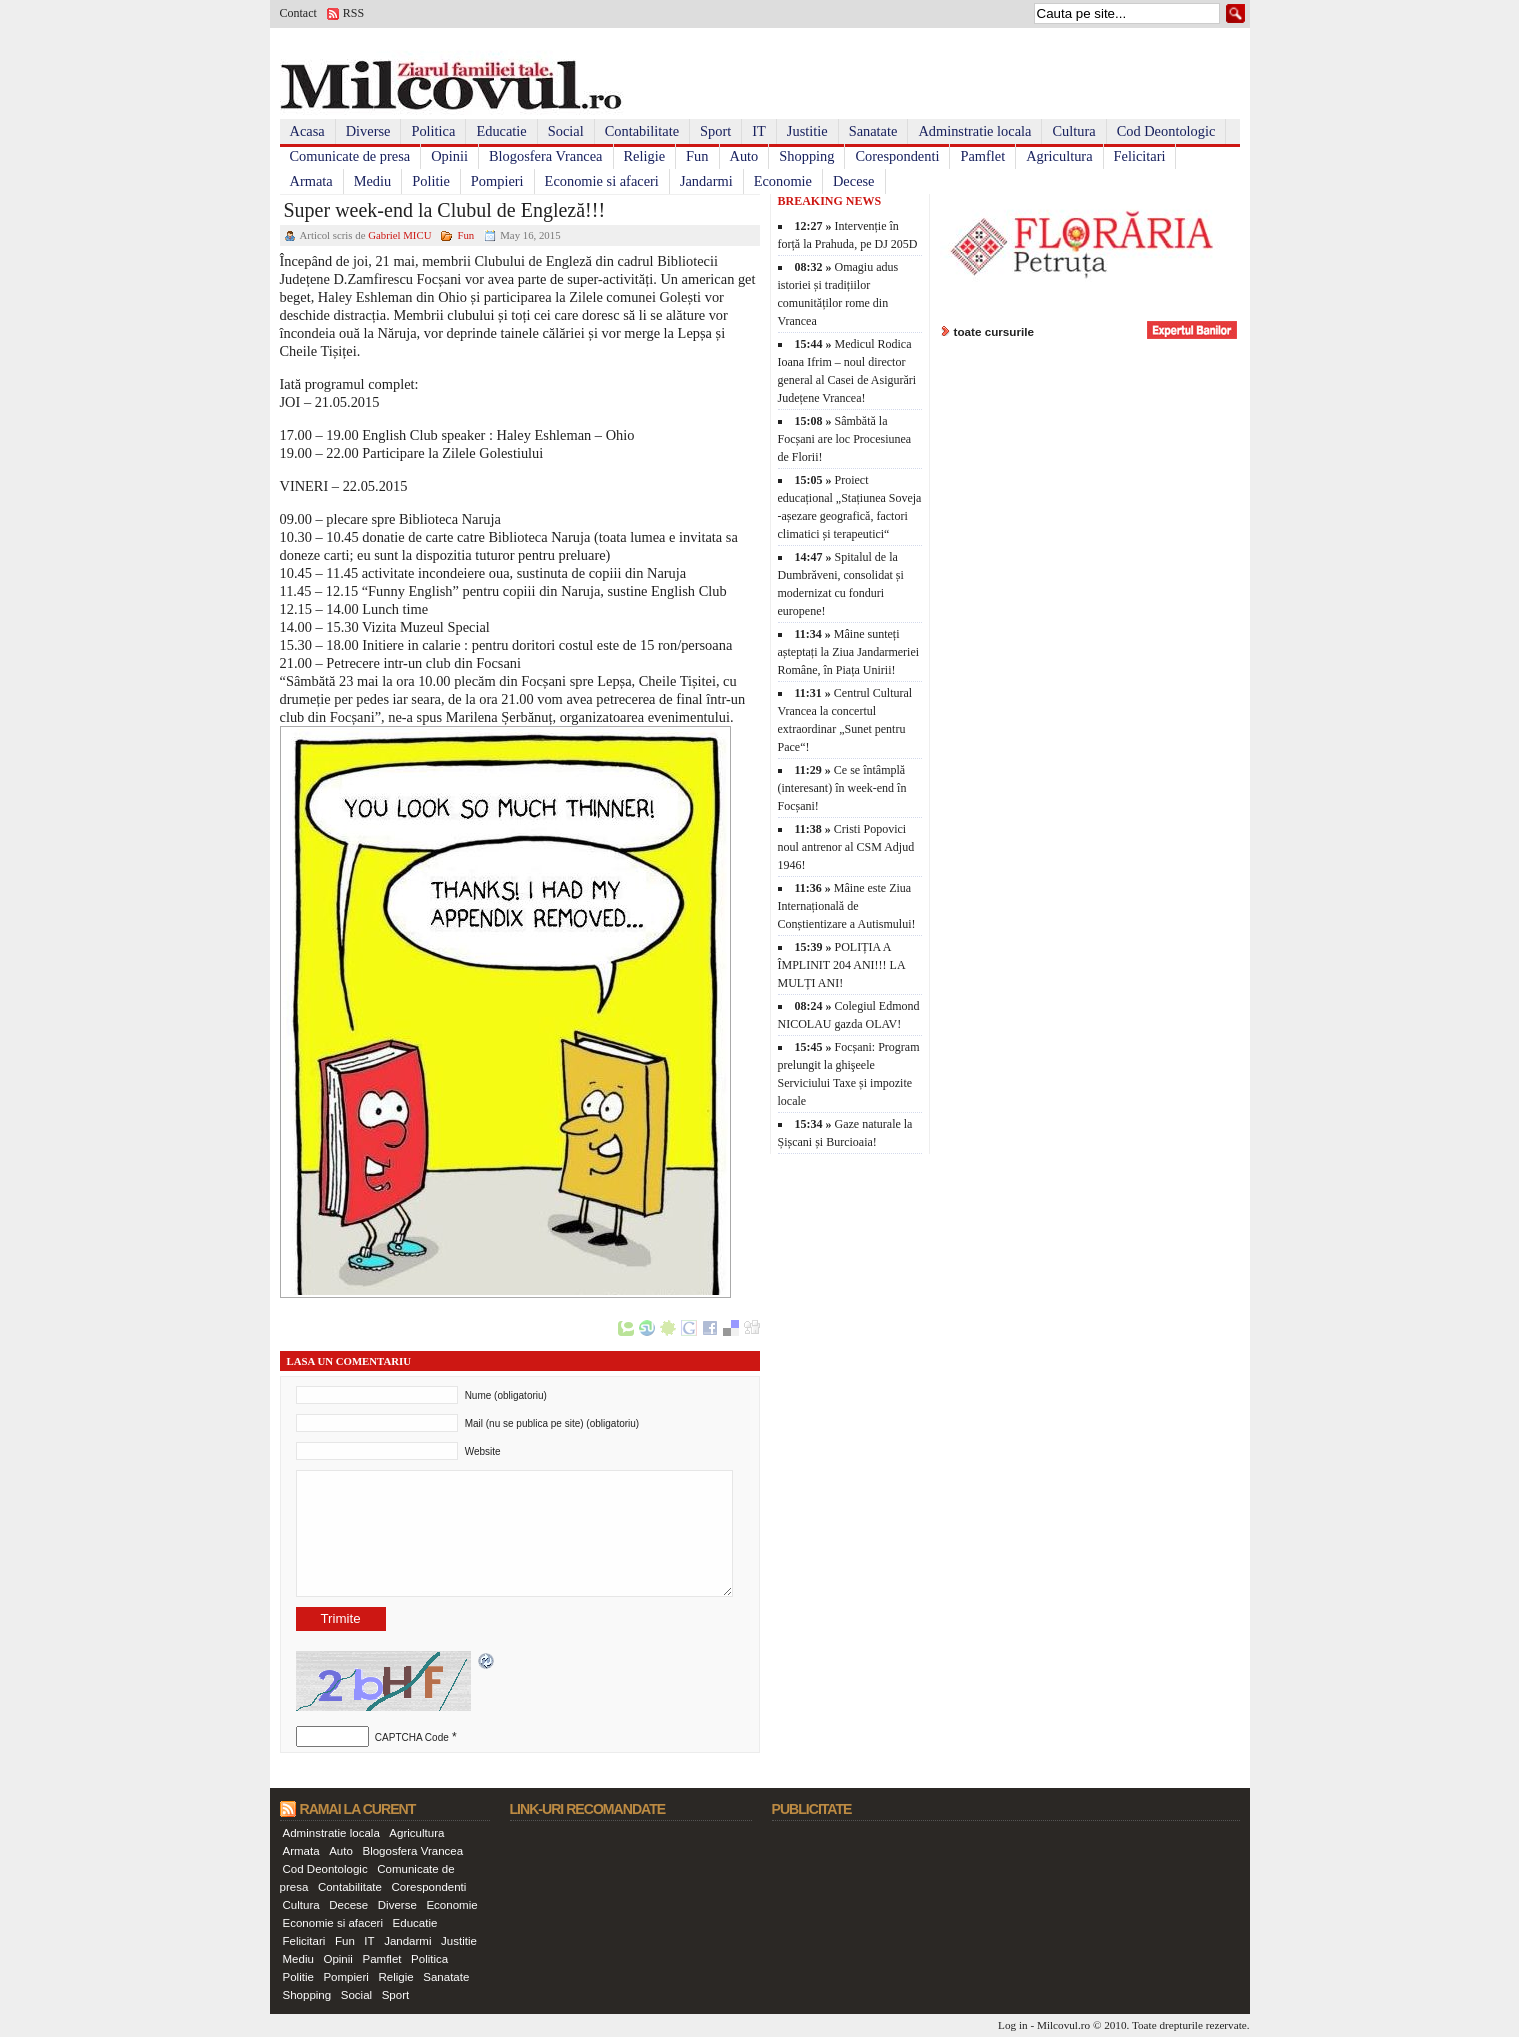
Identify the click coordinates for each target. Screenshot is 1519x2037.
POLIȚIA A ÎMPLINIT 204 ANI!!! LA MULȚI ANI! (841, 965)
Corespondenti (897, 156)
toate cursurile (994, 331)
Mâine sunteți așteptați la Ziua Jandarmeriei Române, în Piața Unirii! (849, 652)
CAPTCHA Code (412, 1737)
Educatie (501, 131)
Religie (645, 156)
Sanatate (873, 131)
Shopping (806, 156)
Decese (854, 181)
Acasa (307, 131)
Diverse (368, 131)
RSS (353, 13)
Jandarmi (706, 181)
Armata (311, 181)
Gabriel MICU (399, 235)
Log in (1013, 2025)
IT (759, 131)
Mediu (373, 181)
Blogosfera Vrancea (546, 156)
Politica (433, 131)
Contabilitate (642, 131)
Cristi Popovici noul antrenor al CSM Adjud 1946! (846, 847)
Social (566, 131)
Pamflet (982, 156)
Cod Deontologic (1166, 131)
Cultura (1073, 131)
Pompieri (497, 181)
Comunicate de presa (350, 156)
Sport (715, 131)
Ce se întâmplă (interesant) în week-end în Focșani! (842, 788)
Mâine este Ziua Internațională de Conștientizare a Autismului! (847, 906)
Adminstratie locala (974, 131)
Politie (431, 181)
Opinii (449, 156)
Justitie (807, 131)
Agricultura (1059, 156)
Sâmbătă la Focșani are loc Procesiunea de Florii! (845, 439)
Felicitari (1140, 156)
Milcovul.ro (1063, 2025)
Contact (298, 13)
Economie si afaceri (602, 181)
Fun (697, 156)
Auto (744, 156)
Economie (783, 181)
